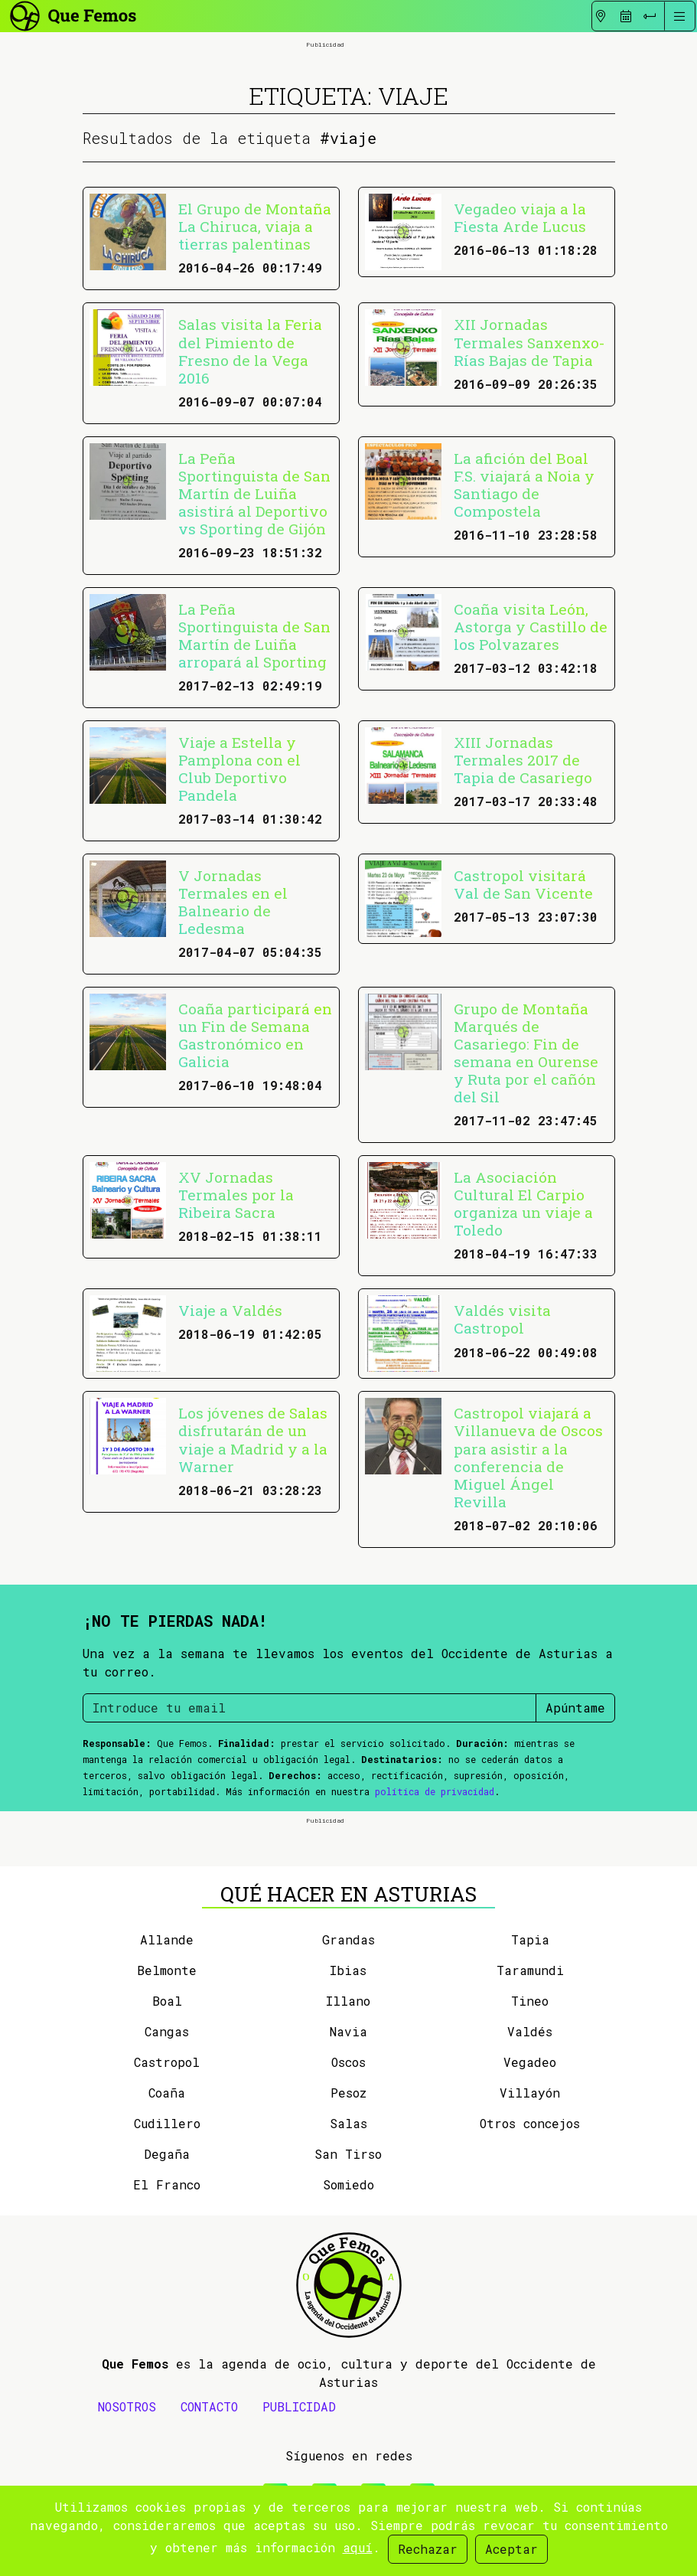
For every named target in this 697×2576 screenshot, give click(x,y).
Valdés (529, 2031)
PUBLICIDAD (299, 2406)
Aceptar (511, 2549)
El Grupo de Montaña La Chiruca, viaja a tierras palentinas (254, 226)
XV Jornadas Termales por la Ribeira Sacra (236, 1194)
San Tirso (348, 2154)
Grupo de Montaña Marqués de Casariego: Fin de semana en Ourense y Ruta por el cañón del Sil (526, 1052)
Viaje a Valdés (230, 1310)
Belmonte (167, 1970)
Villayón (530, 2093)
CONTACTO (209, 2406)
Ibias (348, 1970)
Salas (348, 2123)
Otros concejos (530, 2123)
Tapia (530, 1939)
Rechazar (428, 2549)
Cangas (167, 2031)
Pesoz (348, 2093)
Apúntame (575, 1707)
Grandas (348, 1939)
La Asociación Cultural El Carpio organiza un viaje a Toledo (523, 1203)
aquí (358, 2547)
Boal (167, 2001)
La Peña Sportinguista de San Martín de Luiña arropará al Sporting (254, 635)
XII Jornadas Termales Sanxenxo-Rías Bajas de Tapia (529, 342)
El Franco (166, 2184)
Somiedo (348, 2184)
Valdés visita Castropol (502, 1319)
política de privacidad (434, 1791)
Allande (167, 1939)
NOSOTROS (127, 2406)
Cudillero (167, 2123)
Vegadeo (529, 2062)
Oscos (348, 2062)
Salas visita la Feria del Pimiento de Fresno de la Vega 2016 (250, 351)
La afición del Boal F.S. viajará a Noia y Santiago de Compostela (524, 485)
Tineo (530, 2001)
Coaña (166, 2093)
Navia (348, 2031)
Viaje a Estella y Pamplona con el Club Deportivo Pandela (239, 769)
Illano (348, 2001)
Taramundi (530, 1970)
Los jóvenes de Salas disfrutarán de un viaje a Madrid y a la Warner (252, 1439)
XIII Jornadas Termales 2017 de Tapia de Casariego (523, 760)
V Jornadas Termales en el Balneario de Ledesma (233, 902)
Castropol (167, 2062)
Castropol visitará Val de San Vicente (523, 884)
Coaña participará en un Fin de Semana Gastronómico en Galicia (255, 1035)
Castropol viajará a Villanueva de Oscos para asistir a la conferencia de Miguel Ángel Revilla (528, 1456)
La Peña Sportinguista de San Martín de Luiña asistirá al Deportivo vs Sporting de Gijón (254, 493)
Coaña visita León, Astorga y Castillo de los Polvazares (530, 626)
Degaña (167, 2154)
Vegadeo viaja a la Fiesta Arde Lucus (520, 217)
